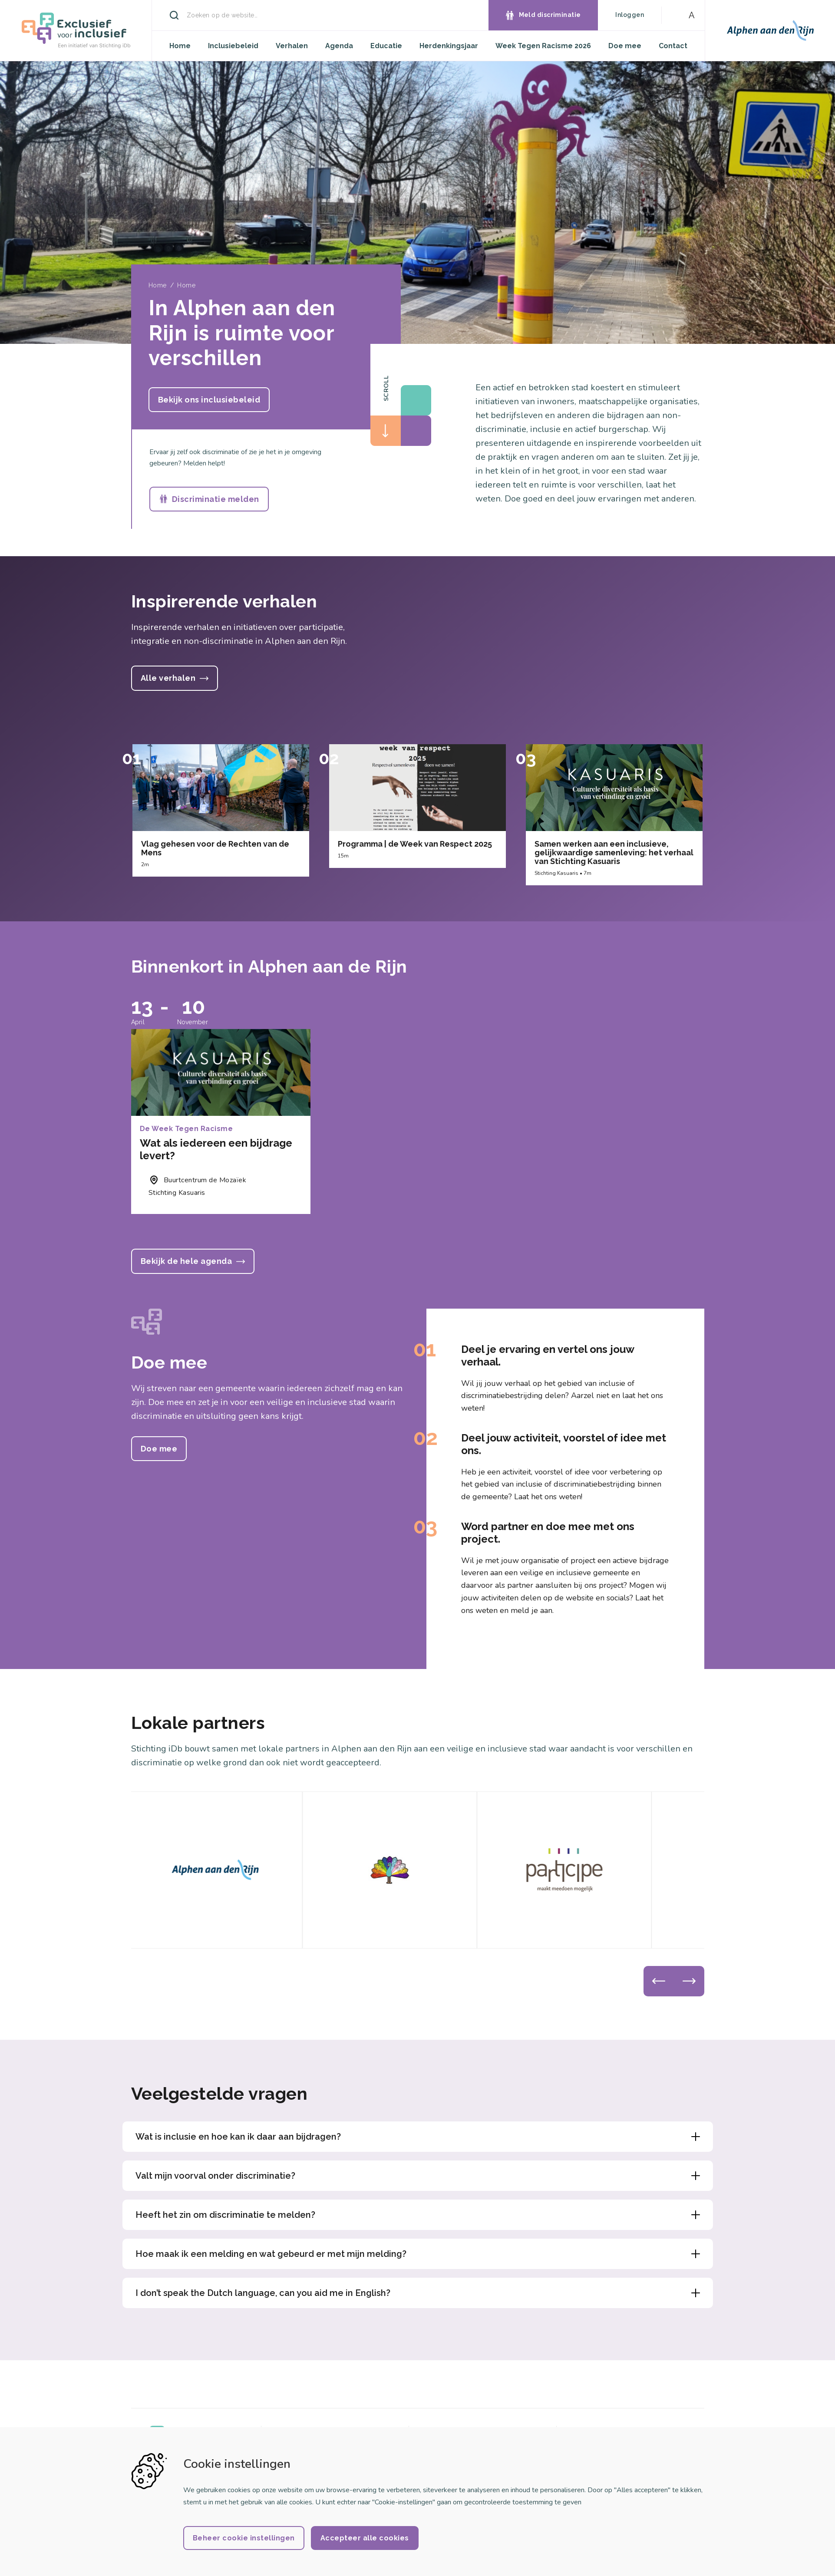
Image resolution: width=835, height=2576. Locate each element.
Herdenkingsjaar (448, 46)
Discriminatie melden (215, 499)
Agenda (339, 46)
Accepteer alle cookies (364, 2538)
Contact (673, 46)
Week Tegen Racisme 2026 (543, 46)
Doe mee (624, 46)
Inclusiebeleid (233, 46)
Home (180, 46)
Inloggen (629, 14)
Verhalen (292, 46)
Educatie (386, 46)
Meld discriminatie (550, 14)
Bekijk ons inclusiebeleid (209, 399)
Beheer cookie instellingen (244, 2538)
